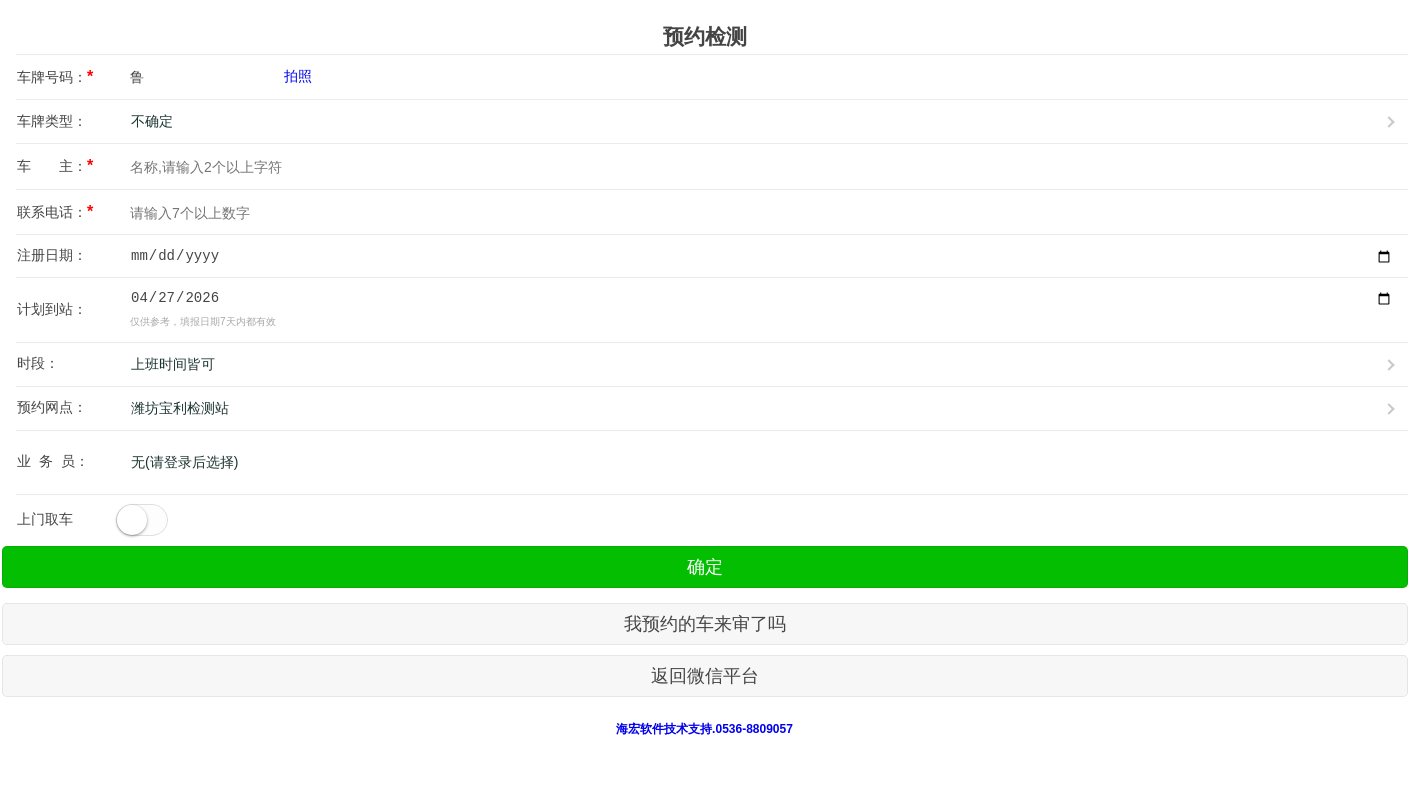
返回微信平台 (705, 676)
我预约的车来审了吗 (705, 624)
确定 (705, 567)
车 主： (55, 165)
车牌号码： (55, 76)
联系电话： (55, 211)
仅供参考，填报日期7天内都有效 (203, 321)
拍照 (298, 76)
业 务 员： (53, 461)
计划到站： (52, 309)
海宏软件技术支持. (665, 729)
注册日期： (52, 255)
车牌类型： (52, 121)
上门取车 (45, 519)
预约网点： (52, 407)
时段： (38, 363)
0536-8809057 (753, 729)
